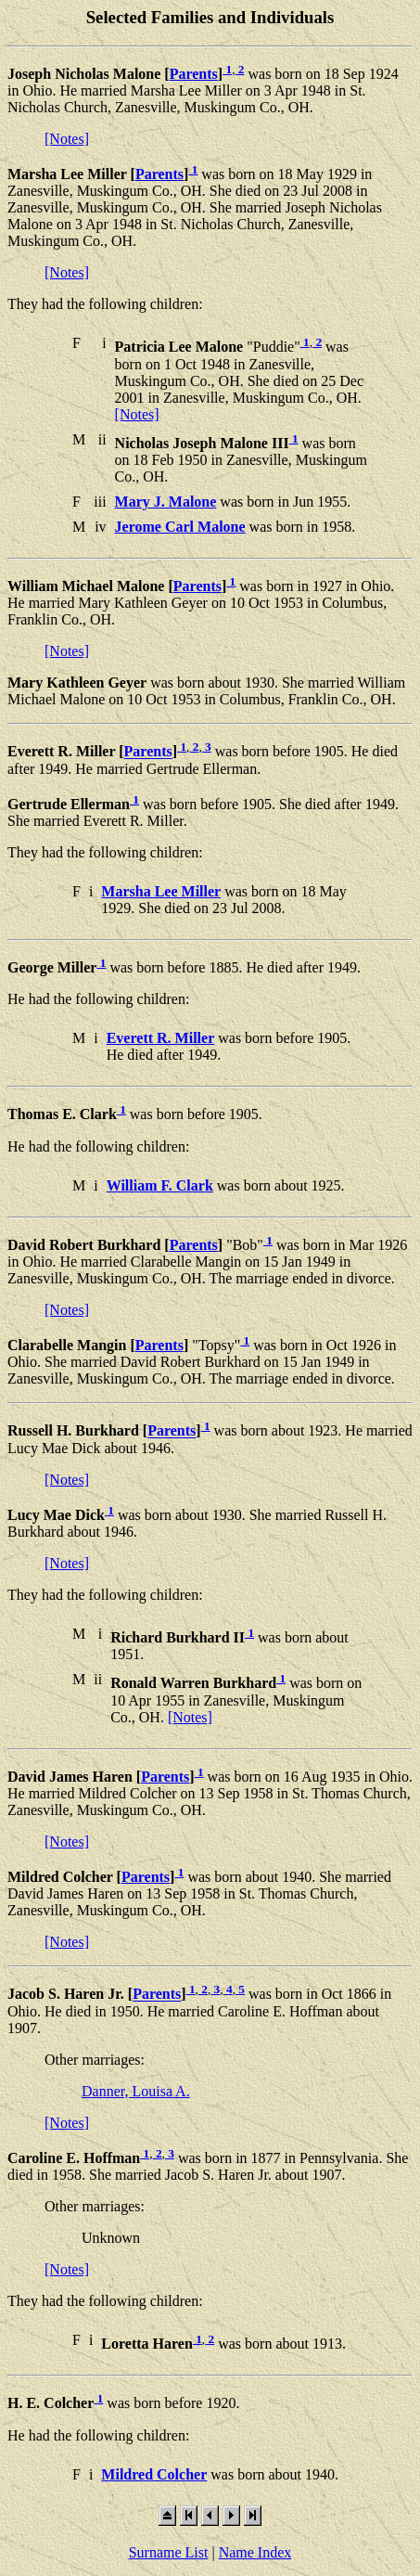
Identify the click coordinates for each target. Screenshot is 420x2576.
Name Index (255, 2552)
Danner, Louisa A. (136, 2091)
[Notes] (67, 139)
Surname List (169, 2552)
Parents (194, 74)
